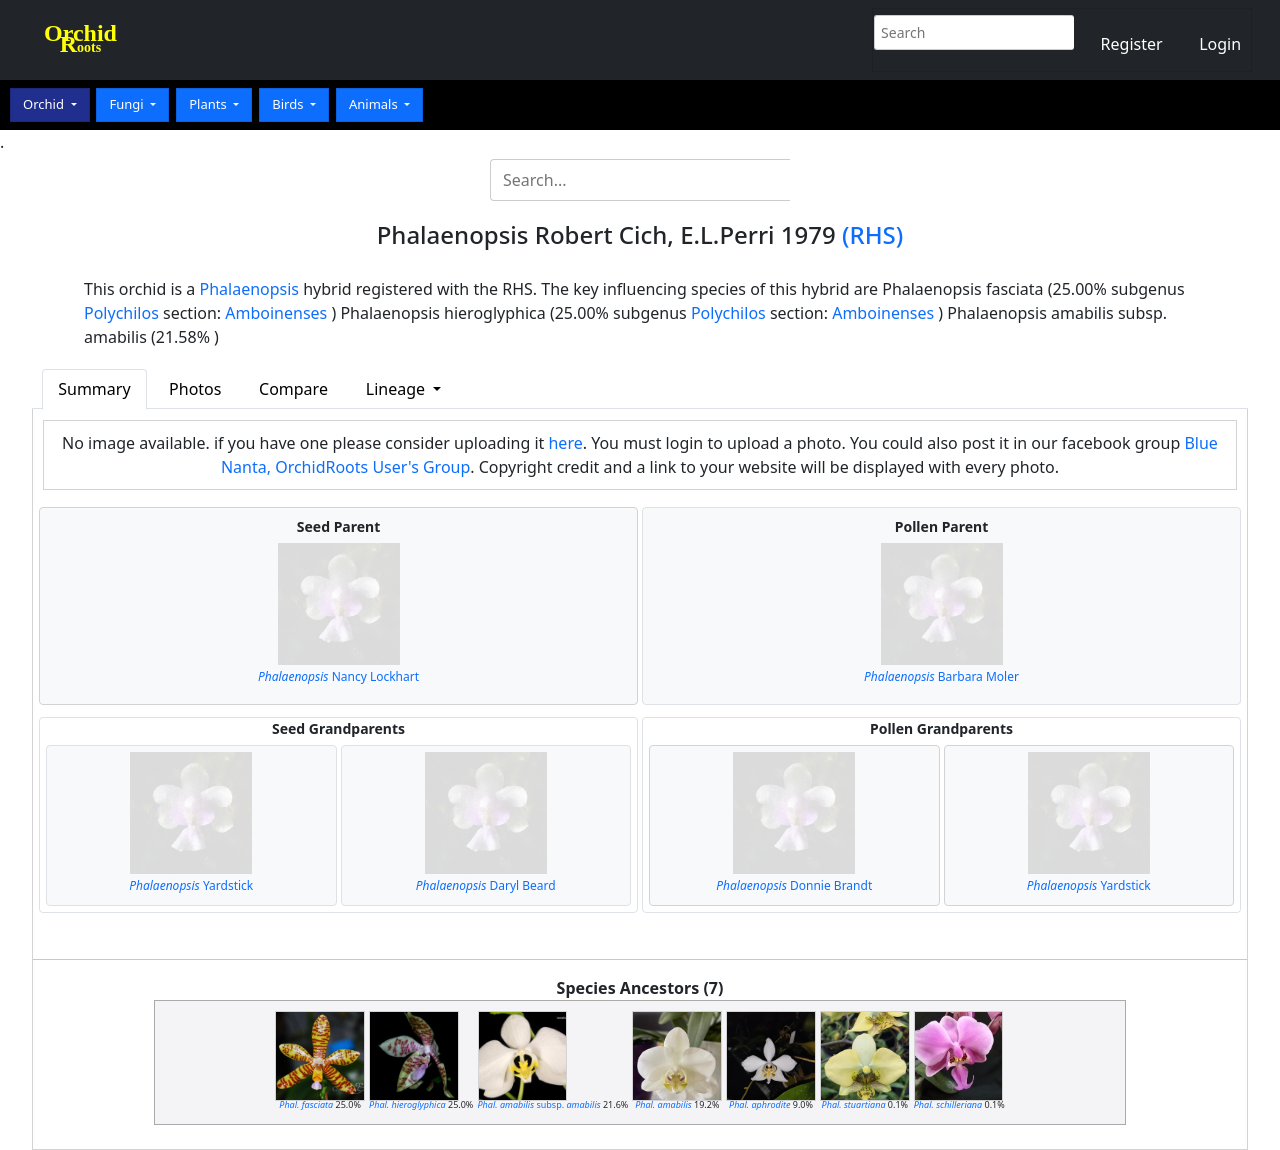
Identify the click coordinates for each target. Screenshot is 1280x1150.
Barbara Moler (941, 676)
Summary (94, 389)
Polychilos (121, 313)
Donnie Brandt (794, 885)
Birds (289, 104)
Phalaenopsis (250, 289)
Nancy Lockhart (338, 676)
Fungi (128, 104)
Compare (293, 389)
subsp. (539, 1104)
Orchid (45, 104)
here (565, 443)
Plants (209, 104)
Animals (375, 104)
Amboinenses (276, 313)
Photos (195, 389)
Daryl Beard (486, 885)
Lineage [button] (397, 389)
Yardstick (191, 885)
